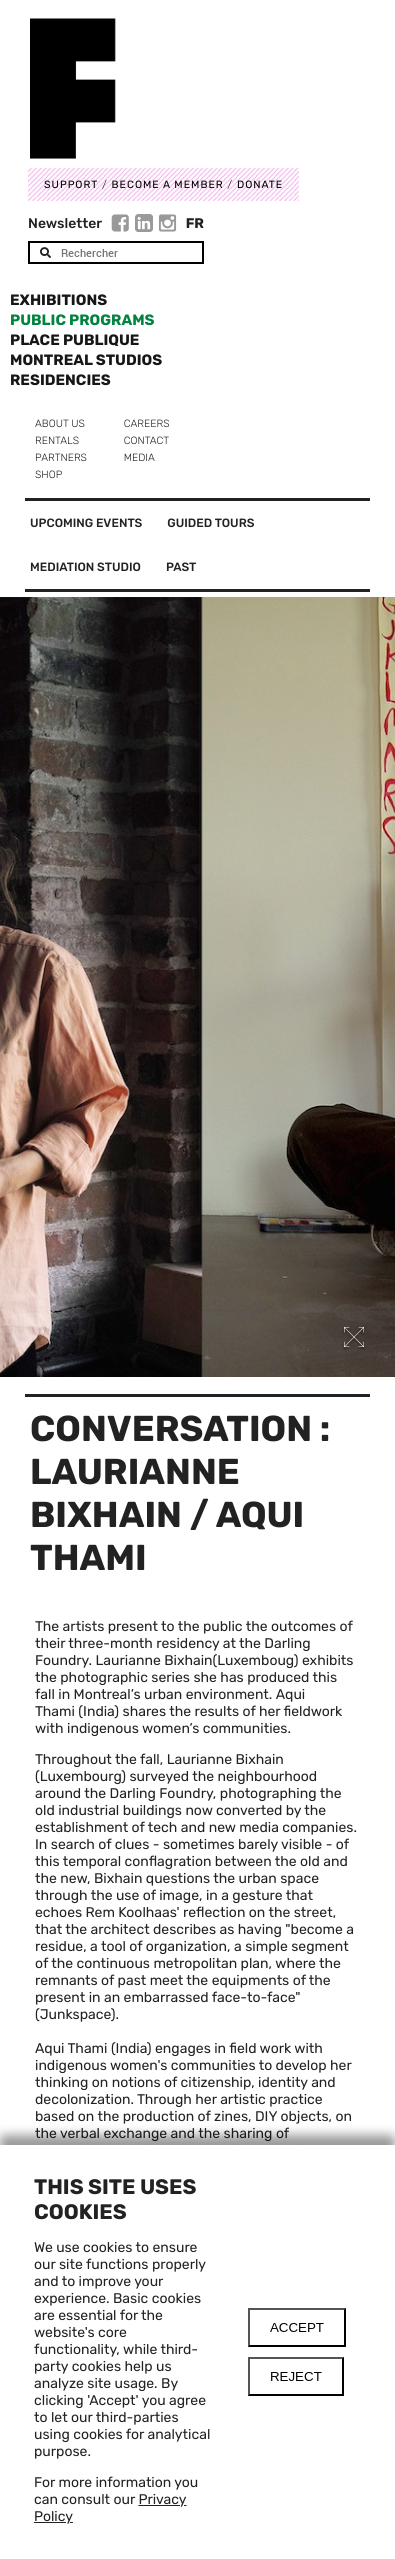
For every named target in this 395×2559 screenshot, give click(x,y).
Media (139, 457)
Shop (48, 474)
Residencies (60, 380)
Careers (147, 423)
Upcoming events (86, 523)
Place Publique (74, 340)
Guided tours (210, 523)
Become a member (168, 184)
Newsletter (65, 223)
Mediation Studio (85, 567)
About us (60, 423)
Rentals (57, 440)
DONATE (260, 184)
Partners (61, 457)
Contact (146, 440)
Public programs (82, 320)
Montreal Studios (86, 360)
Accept (297, 2327)
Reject (296, 2376)
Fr (195, 223)
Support (71, 184)
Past (181, 567)
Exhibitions (58, 300)
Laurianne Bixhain (153, 1660)
